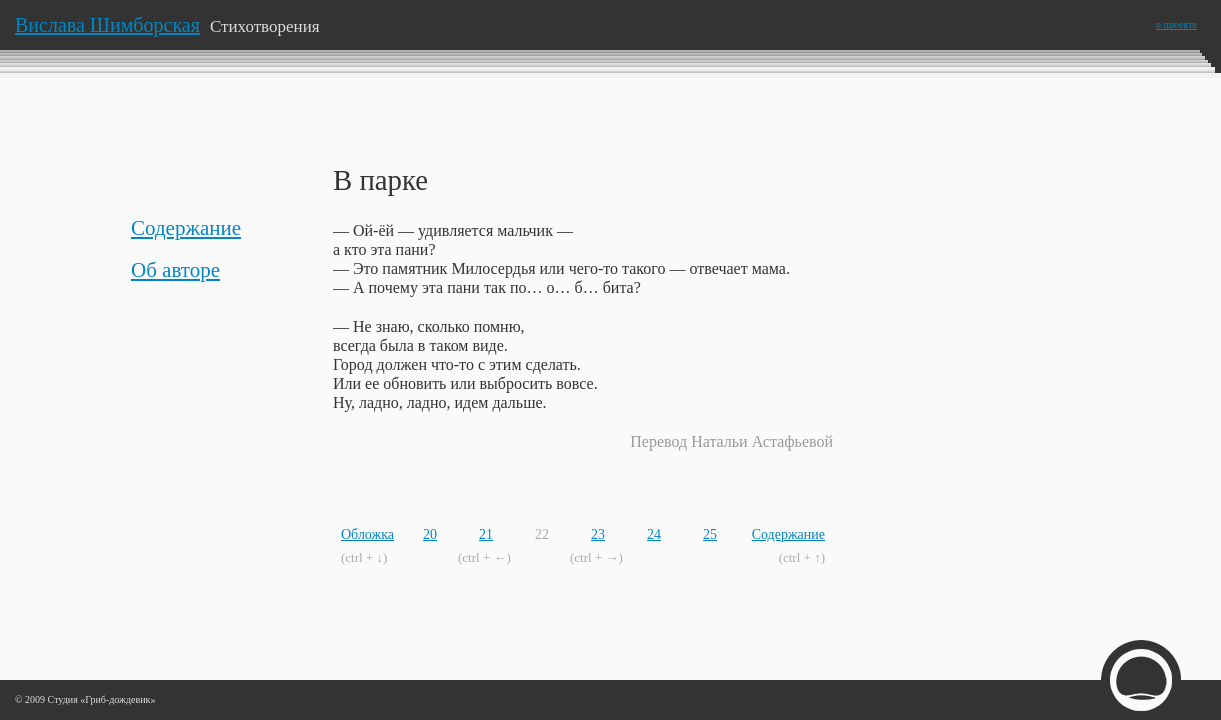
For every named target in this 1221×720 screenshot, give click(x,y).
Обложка (367, 534)
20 (430, 534)
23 (598, 534)
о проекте (1176, 24)
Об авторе (175, 270)
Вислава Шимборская (107, 25)
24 (654, 534)
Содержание (186, 228)
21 (486, 534)
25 (710, 534)
